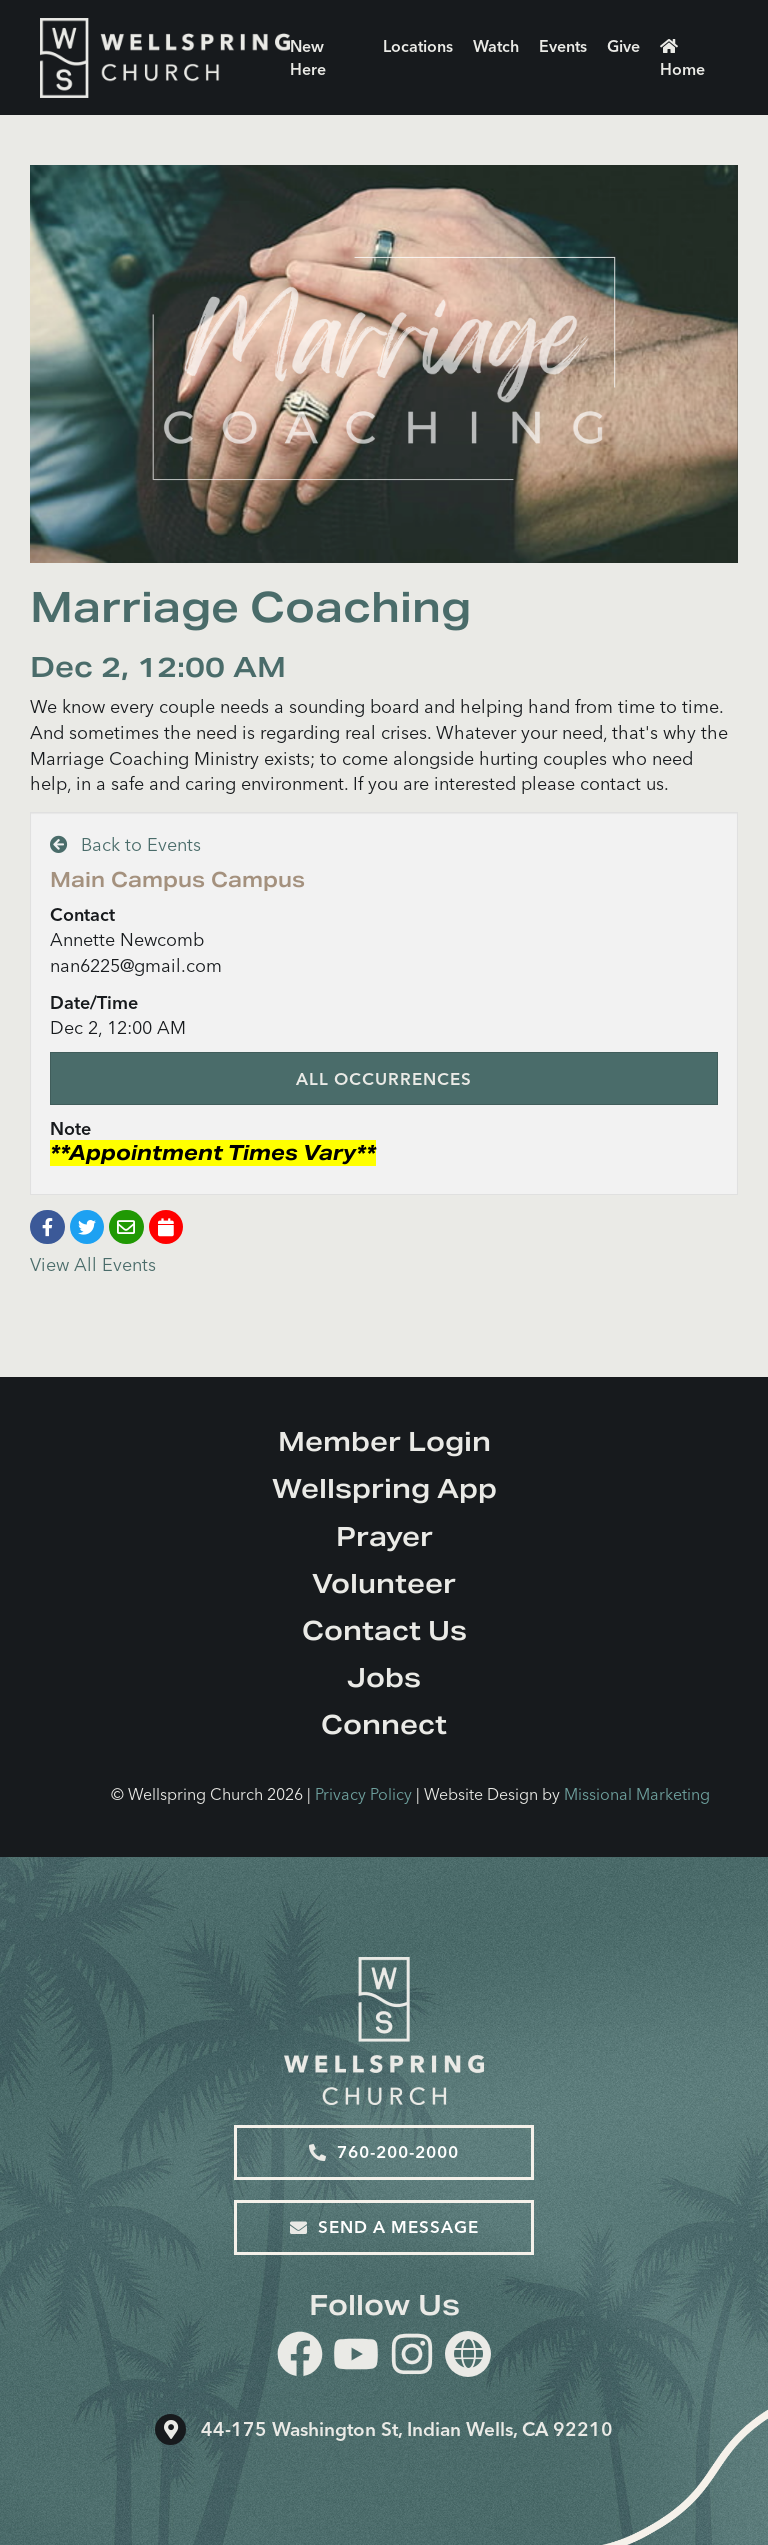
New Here (308, 57)
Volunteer (384, 1583)
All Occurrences (384, 1078)
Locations (418, 46)
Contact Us (384, 1630)
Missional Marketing (637, 1794)
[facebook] (300, 2357)
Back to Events (125, 844)
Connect (384, 1724)
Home (682, 58)
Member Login (384, 1441)
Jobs (384, 1677)
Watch (496, 46)
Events (563, 46)
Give (623, 46)
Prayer (384, 1536)
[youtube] (356, 2357)
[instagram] (412, 2357)
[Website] (468, 2354)
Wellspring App (384, 1488)
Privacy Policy (363, 1794)
